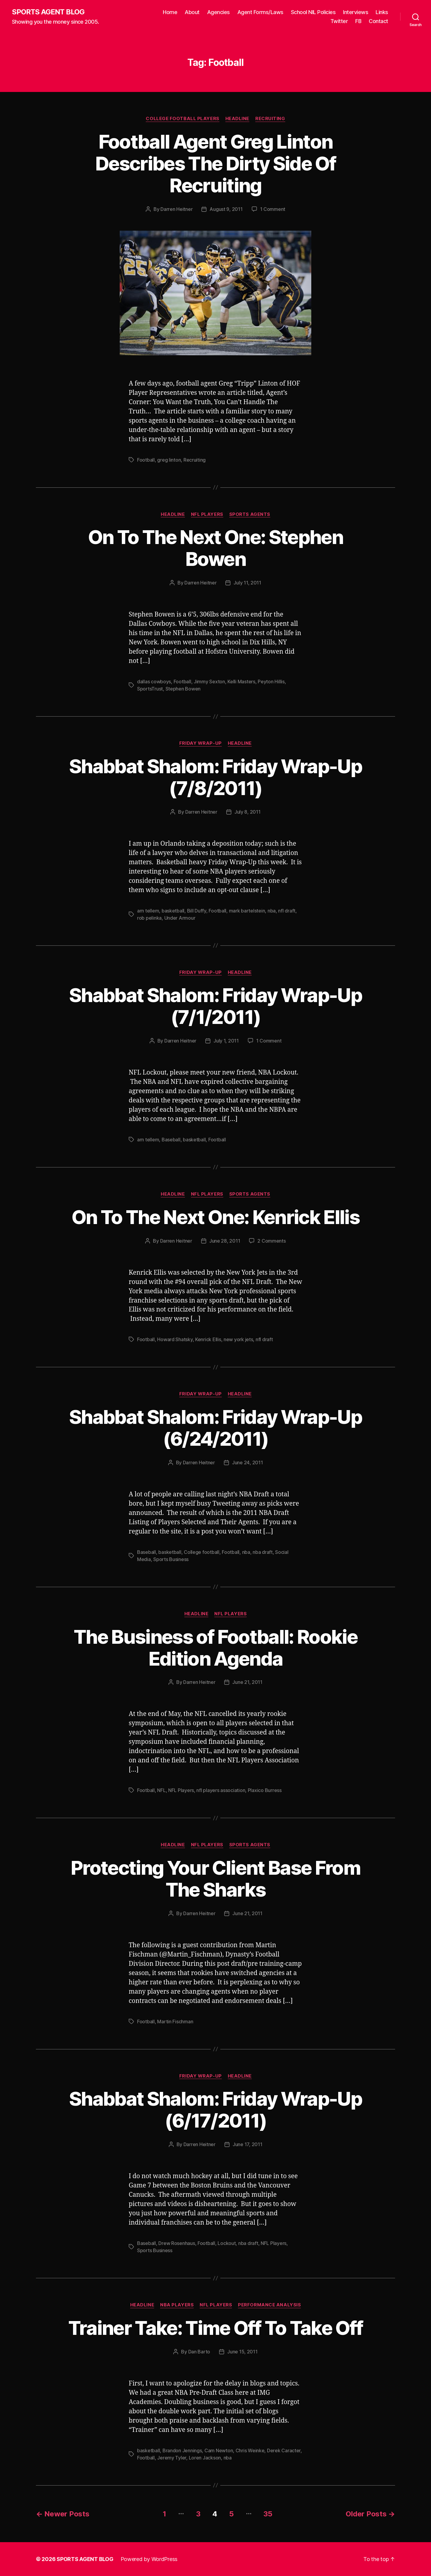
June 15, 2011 (242, 2352)
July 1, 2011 (226, 1041)
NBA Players (177, 2305)
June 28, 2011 (224, 1241)
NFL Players (207, 514)
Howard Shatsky (174, 1339)
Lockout (227, 2243)
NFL (161, 1790)
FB (358, 21)
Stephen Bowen (183, 689)
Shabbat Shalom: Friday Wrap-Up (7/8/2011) (215, 777)
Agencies (218, 12)
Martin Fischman (175, 2021)
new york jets (238, 1339)
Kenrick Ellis (208, 1339)
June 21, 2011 (247, 1682)
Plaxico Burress (265, 1790)
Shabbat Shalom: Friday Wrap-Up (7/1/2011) (215, 1005)
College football (201, 1552)
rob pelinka (149, 918)
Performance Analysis (269, 2305)
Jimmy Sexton (209, 682)
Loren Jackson (205, 2458)
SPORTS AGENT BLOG (48, 12)
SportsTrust (150, 689)
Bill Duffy (196, 911)
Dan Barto (199, 2352)
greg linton (169, 460)
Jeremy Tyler (171, 2458)
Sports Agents (249, 514)
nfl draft (286, 911)
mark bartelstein (247, 911)
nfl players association (220, 1790)
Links (382, 12)
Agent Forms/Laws (260, 12)
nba (272, 911)
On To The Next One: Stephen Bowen (215, 547)
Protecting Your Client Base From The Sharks (215, 1878)
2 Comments (271, 1241)
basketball (173, 911)
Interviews (355, 12)
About (192, 12)
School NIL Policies (313, 12)
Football (146, 460)
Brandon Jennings (182, 2450)
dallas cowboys (154, 682)
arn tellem (148, 911)
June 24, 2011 (247, 1462)
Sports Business (171, 1559)
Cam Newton (218, 2450)
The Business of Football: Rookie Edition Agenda (215, 1647)
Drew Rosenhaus (176, 2243)
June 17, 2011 (247, 2144)
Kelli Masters (241, 682)
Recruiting (270, 118)
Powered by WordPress (149, 2559)
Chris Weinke (250, 2450)
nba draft (263, 1552)
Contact (378, 21)
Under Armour (179, 918)
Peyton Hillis (271, 682)
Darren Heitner (176, 209)
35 (267, 2513)
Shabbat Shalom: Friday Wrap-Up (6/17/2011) (215, 2109)
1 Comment (273, 209)
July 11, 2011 (247, 583)
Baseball (171, 1140)
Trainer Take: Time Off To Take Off (215, 2327)
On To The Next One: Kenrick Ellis (215, 1217)
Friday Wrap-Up (200, 743)
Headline (237, 118)
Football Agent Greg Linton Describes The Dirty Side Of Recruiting (215, 163)
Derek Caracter (284, 2450)
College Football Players (182, 118)
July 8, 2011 (247, 812)
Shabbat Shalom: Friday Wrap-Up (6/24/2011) (215, 1427)
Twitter (339, 21)
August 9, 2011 (226, 209)
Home (170, 12)
